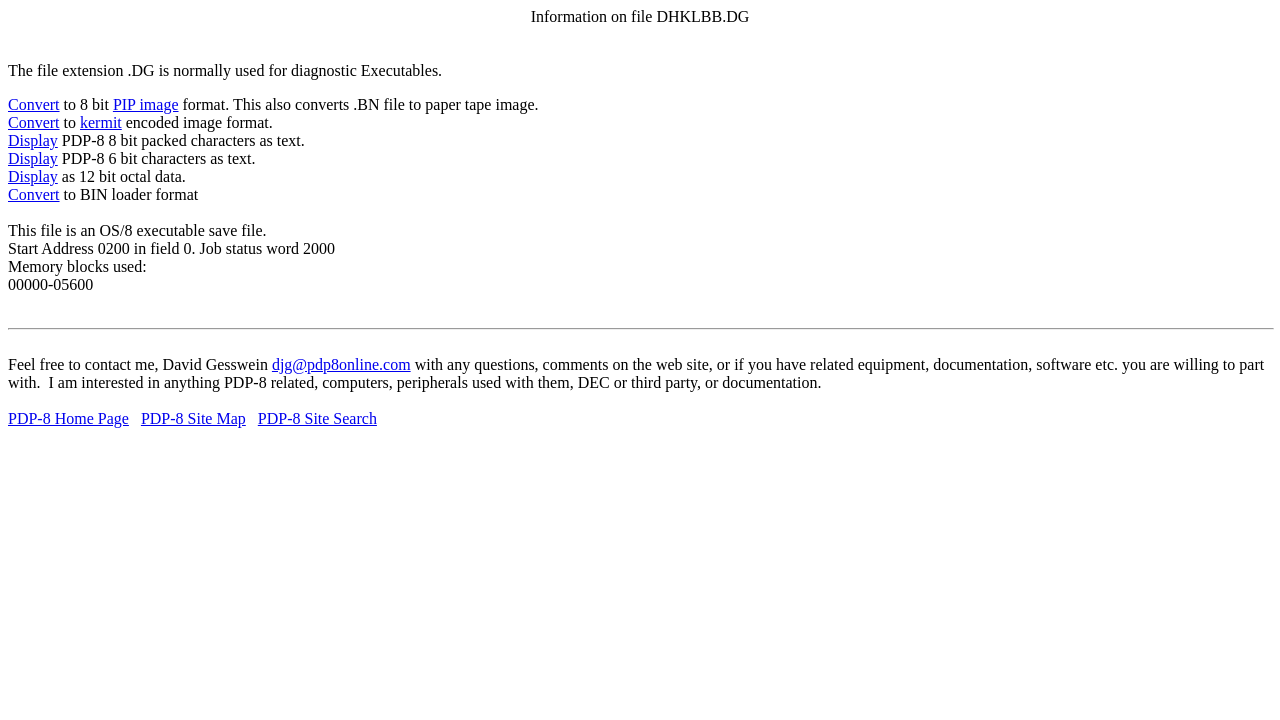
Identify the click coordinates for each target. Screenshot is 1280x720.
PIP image (146, 104)
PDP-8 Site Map (193, 418)
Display (33, 140)
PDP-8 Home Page (68, 418)
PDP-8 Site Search (317, 418)
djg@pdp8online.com (341, 364)
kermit (101, 122)
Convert (34, 104)
